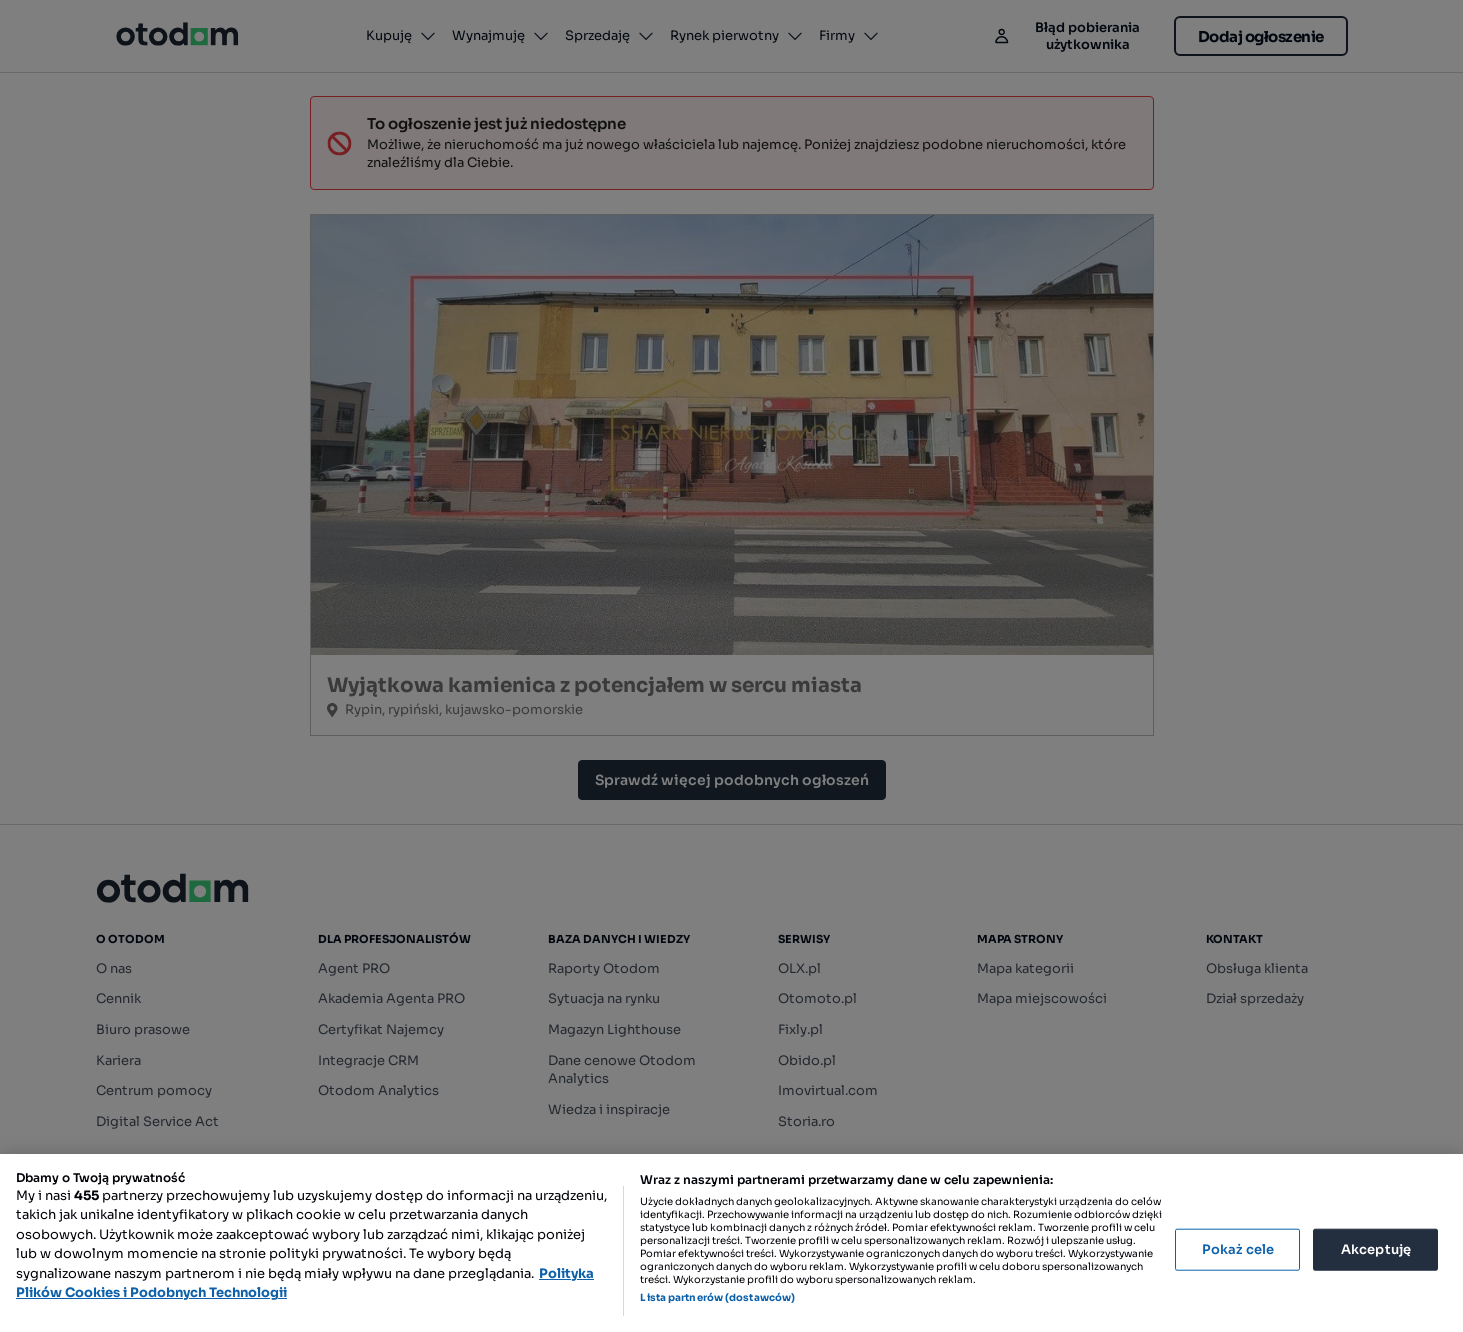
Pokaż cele (1238, 1249)
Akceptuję (1376, 1249)
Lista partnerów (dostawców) (717, 1297)
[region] (731, 1243)
